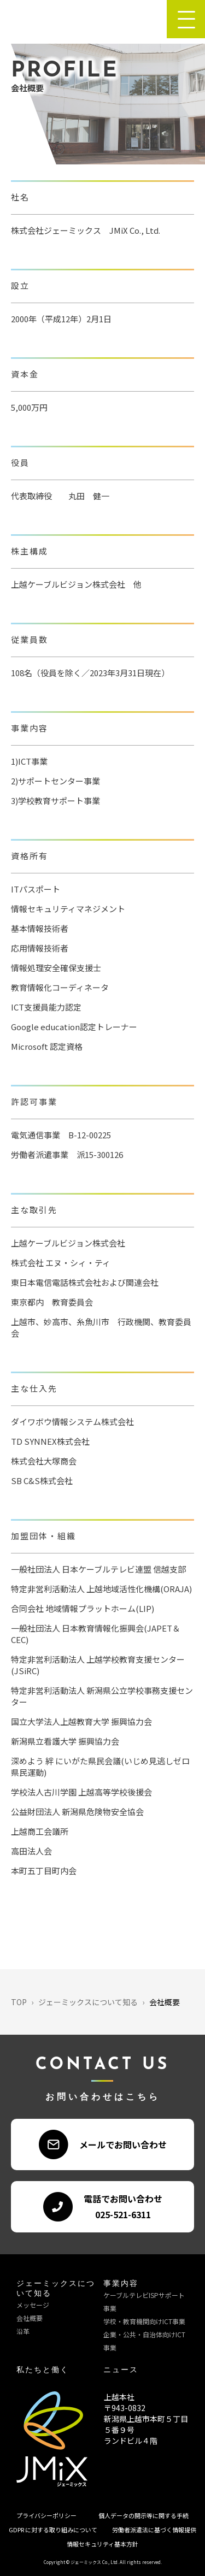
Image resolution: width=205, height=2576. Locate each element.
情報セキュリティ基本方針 (102, 2543)
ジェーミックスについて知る (88, 2001)
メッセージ (32, 2304)
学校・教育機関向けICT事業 (144, 2321)
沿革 (23, 2331)
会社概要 (29, 2318)
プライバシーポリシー (46, 2515)
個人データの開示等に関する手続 (143, 2515)
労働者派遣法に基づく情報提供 (154, 2529)
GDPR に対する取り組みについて (53, 2529)
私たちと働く (42, 2370)
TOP (19, 2001)
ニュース (120, 2370)
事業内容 (120, 2284)
